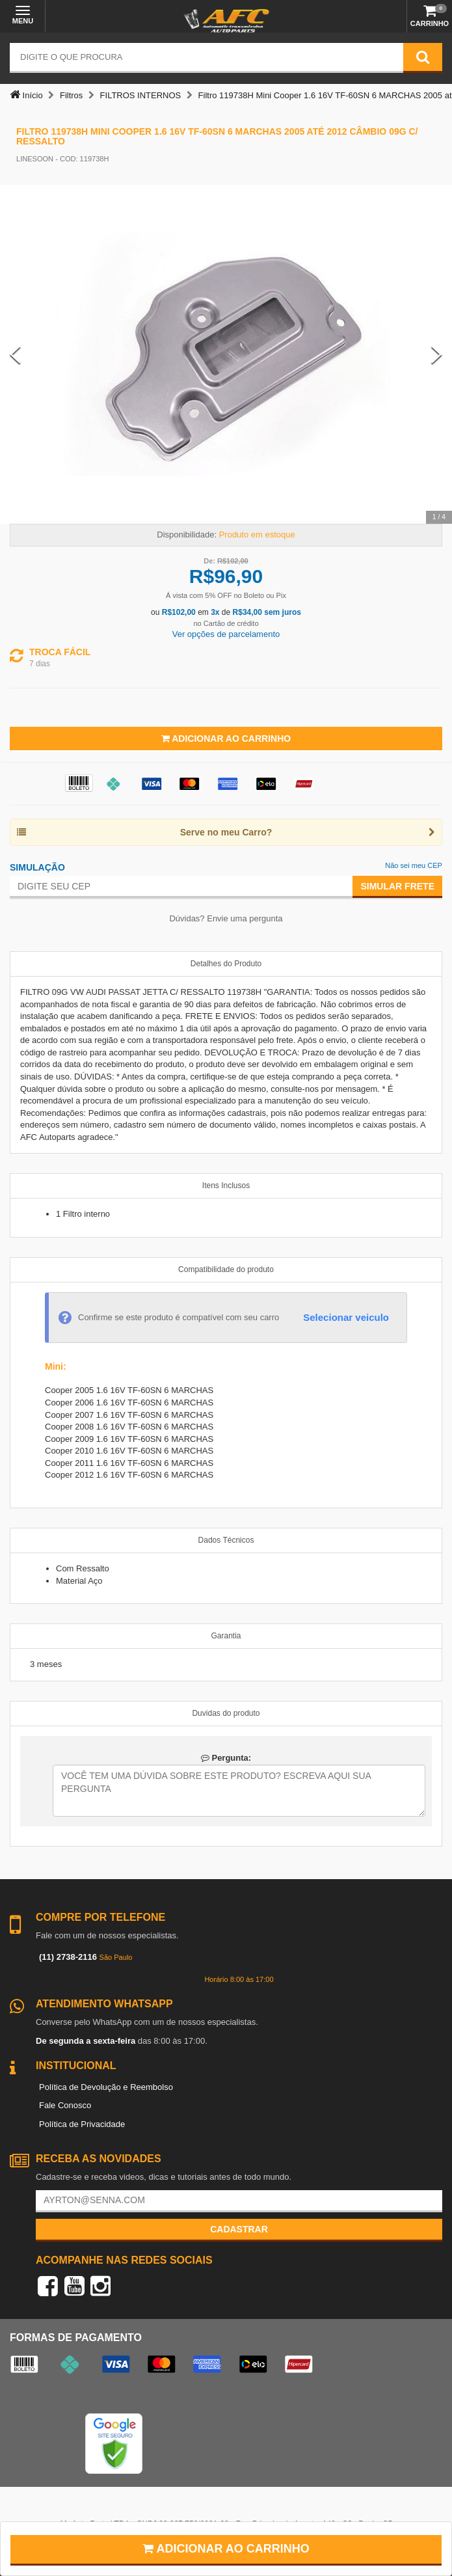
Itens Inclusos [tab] (226, 1185)
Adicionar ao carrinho (226, 2548)
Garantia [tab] (226, 1635)
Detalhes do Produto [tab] (226, 963)
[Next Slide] (436, 354)
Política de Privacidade (82, 2124)
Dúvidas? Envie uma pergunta (225, 918)
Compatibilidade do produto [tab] (226, 1269)
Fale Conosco (65, 2105)
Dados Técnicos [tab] (226, 1540)
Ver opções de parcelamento (226, 634)
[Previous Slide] (15, 354)
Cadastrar (239, 2229)
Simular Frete (397, 886)
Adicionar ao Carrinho (226, 738)
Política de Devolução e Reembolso (106, 2087)
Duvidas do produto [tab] (225, 1713)
